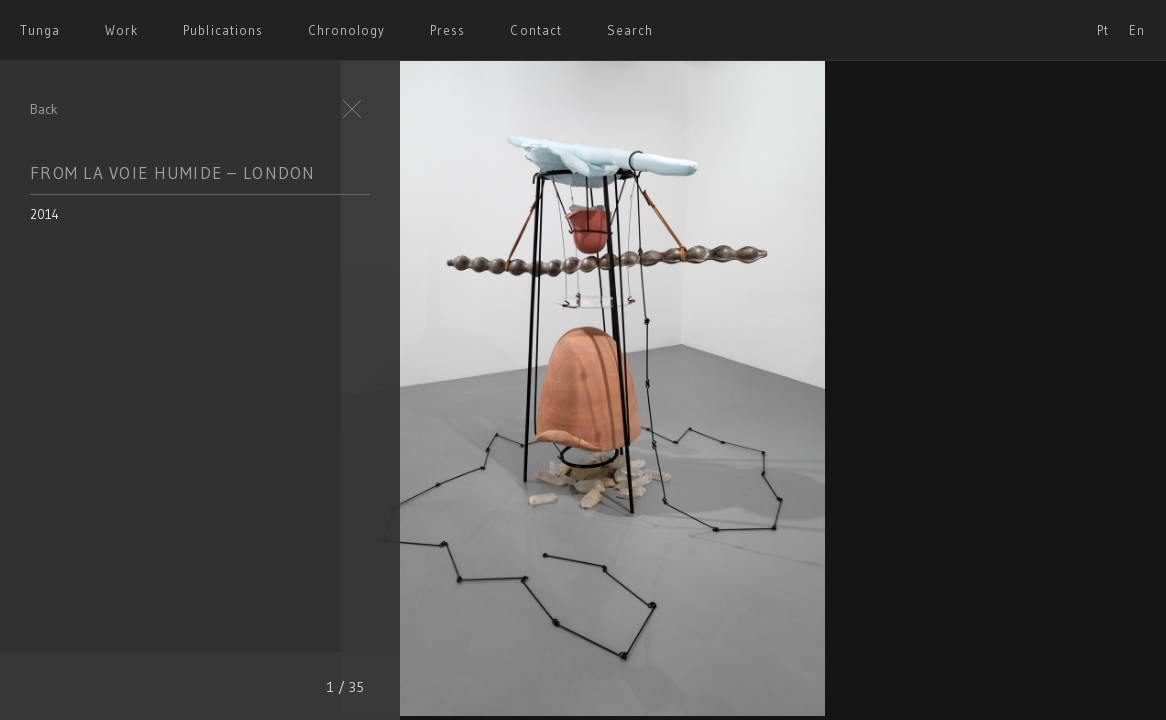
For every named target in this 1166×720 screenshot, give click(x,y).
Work (121, 30)
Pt (1103, 30)
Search (630, 30)
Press (447, 30)
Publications (222, 30)
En (1137, 30)
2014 (44, 214)
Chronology (346, 30)
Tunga (40, 30)
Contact (535, 30)
